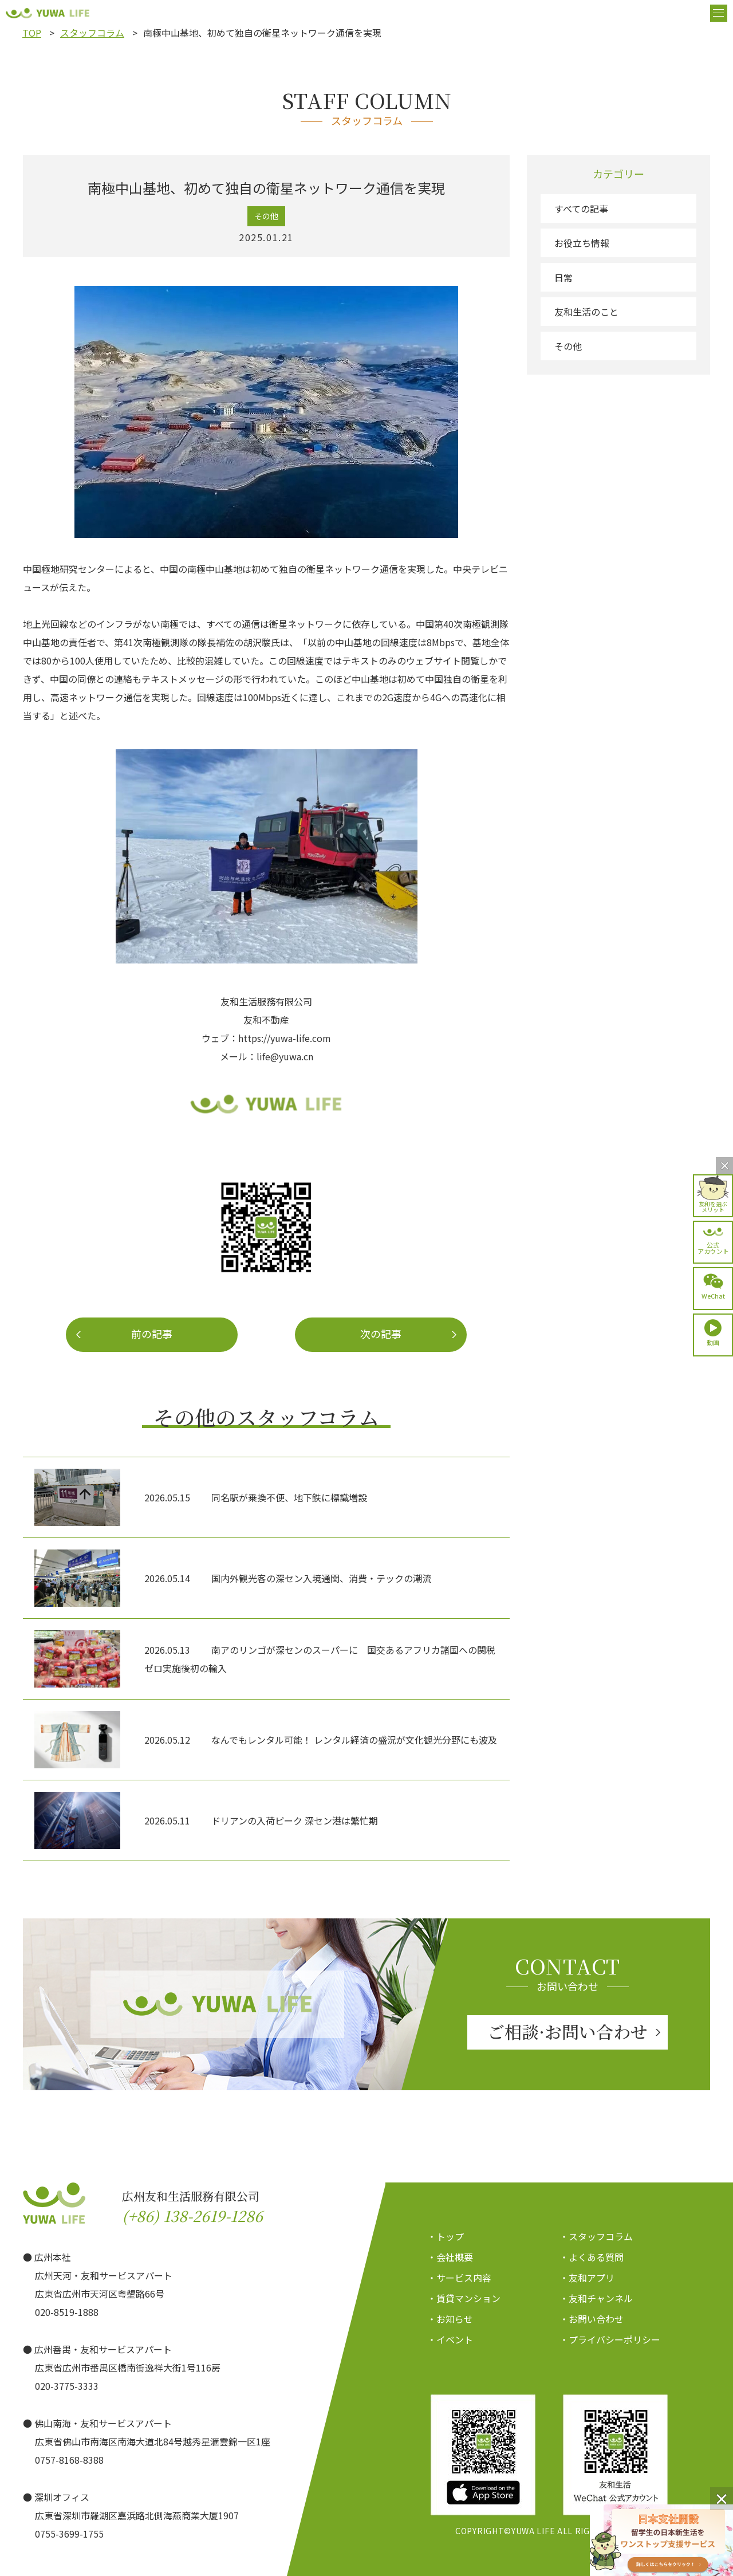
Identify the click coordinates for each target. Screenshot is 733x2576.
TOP (31, 33)
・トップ (445, 2236)
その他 (568, 346)
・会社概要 (450, 2257)
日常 (563, 277)
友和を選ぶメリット (713, 1206)
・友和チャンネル (596, 2298)
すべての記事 (581, 208)
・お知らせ (450, 2319)
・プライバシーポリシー (609, 2339)
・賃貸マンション (464, 2298)
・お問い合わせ (591, 2319)
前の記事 (151, 1333)
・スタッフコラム (596, 2236)
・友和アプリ (586, 2277)
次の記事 (380, 1333)
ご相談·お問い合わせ (567, 2031)
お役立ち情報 (581, 243)
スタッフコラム (92, 33)
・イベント (450, 2339)
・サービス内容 (459, 2277)
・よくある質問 (591, 2257)
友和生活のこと (586, 311)
